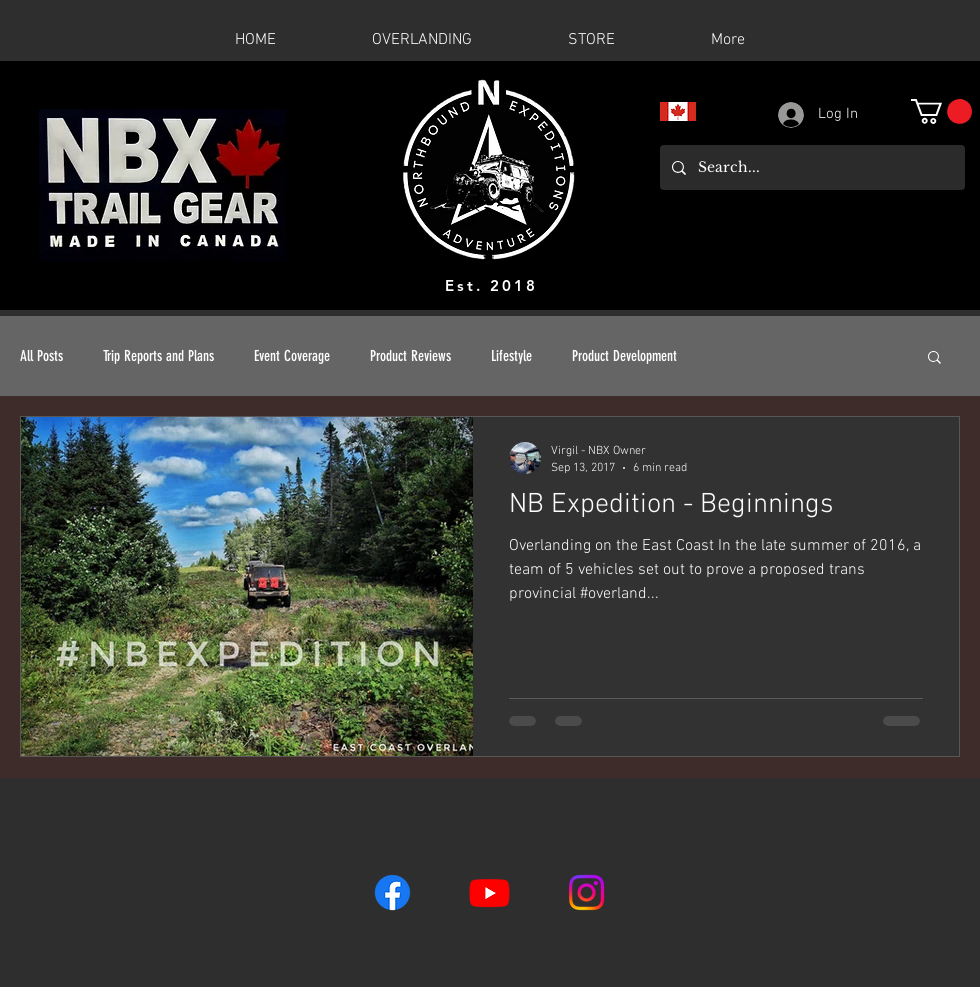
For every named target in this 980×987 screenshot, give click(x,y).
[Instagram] (586, 892)
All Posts (41, 356)
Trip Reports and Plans (158, 356)
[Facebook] (392, 892)
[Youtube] (489, 892)
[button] (941, 111)
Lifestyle (511, 356)
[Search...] (810, 167)
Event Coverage (292, 356)
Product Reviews (410, 356)
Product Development (624, 356)
